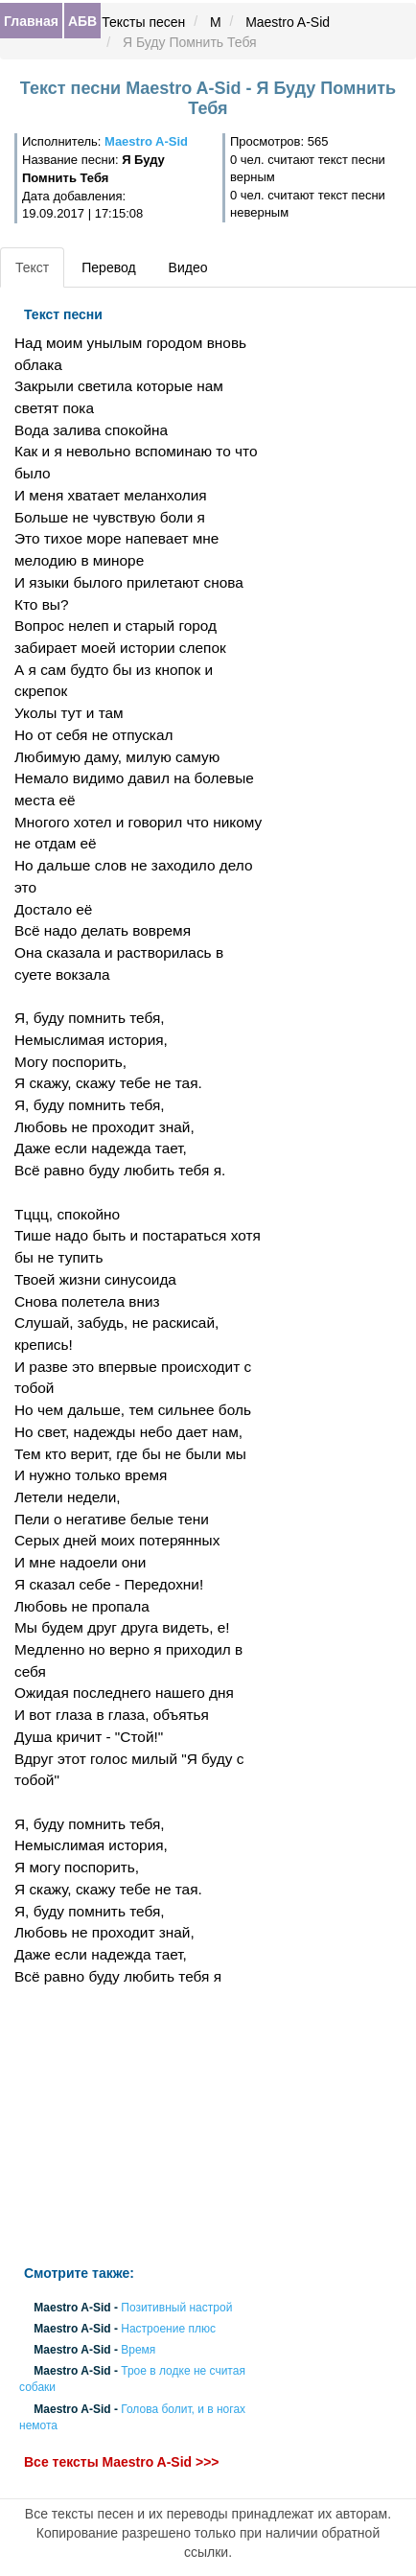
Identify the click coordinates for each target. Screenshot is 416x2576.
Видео (188, 267)
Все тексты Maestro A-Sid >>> (122, 2462)
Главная (31, 21)
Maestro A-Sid (287, 22)
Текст (32, 267)
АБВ (82, 21)
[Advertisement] (138, 2126)
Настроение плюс (168, 2328)
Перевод (108, 267)
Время (138, 2349)
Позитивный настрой (176, 2307)
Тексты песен (143, 22)
